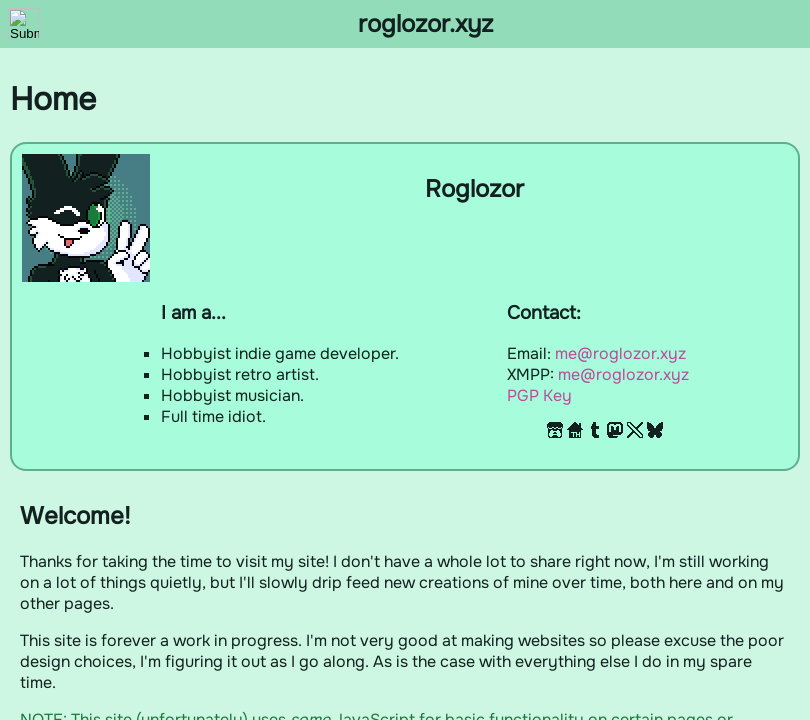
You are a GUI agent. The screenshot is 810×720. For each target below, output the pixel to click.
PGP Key (539, 395)
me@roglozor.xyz (620, 353)
